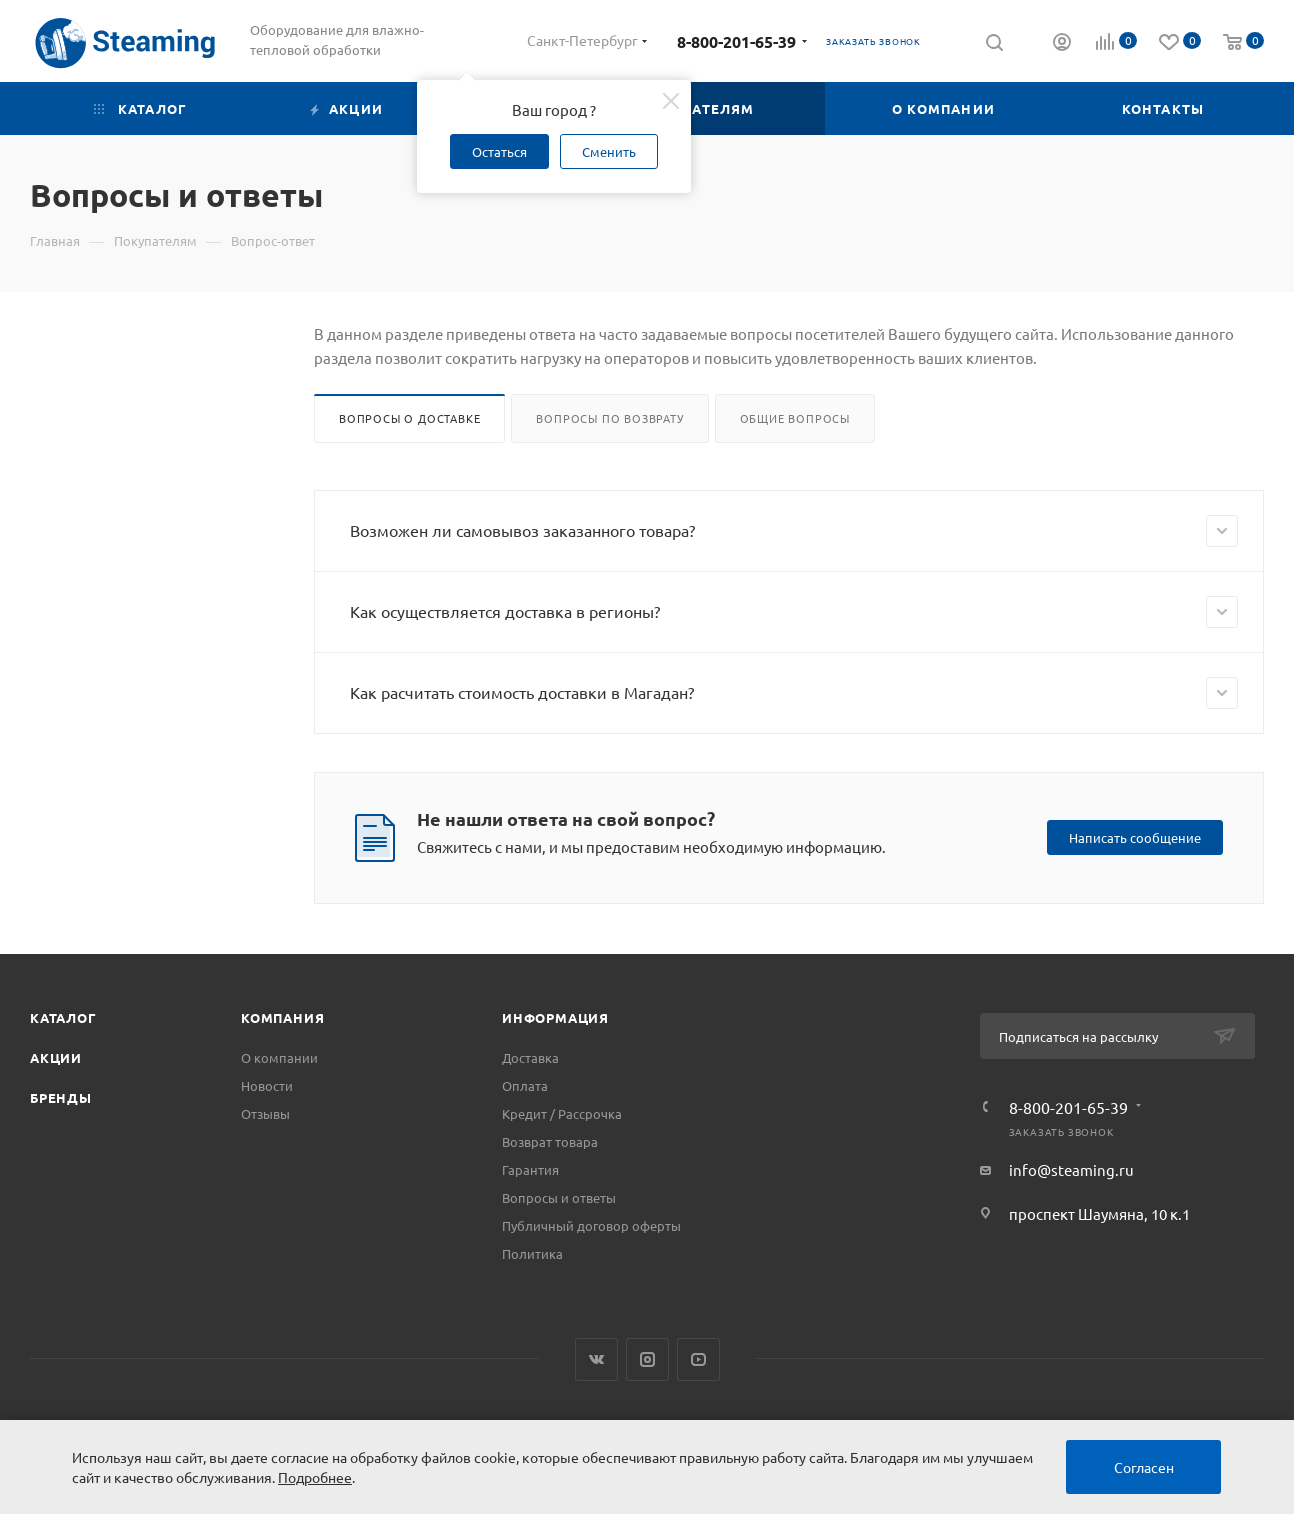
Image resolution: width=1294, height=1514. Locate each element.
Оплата (525, 1085)
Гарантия (530, 1169)
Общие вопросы (795, 418)
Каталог (63, 1017)
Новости (267, 1085)
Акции (56, 1057)
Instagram (647, 1359)
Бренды (61, 1097)
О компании (279, 1057)
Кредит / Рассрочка (562, 1113)
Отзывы (265, 1113)
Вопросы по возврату (609, 418)
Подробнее (315, 1477)
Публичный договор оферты (591, 1225)
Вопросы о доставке (409, 418)
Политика (532, 1253)
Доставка (530, 1057)
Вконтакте (596, 1359)
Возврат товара (550, 1141)
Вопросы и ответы (559, 1197)
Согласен (1144, 1467)
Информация (555, 1017)
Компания (282, 1017)
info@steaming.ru (1071, 1169)
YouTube (698, 1359)
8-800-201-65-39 (736, 41)
